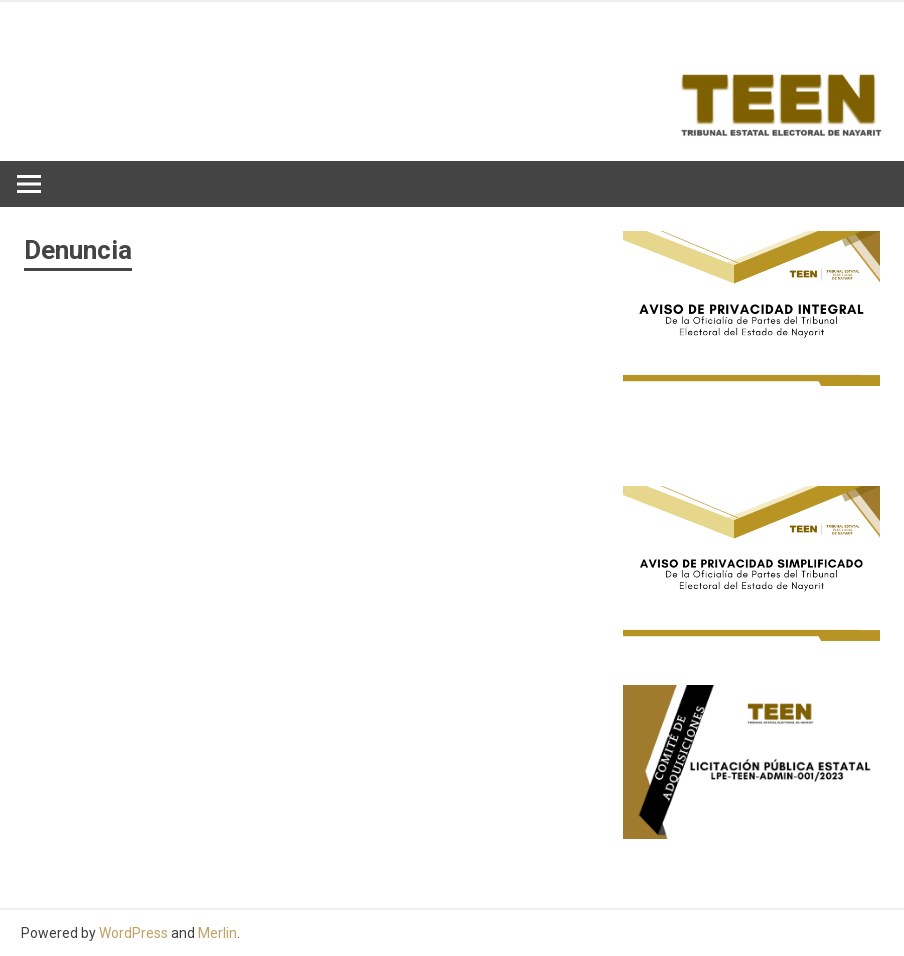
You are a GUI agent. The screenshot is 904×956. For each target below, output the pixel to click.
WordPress (133, 933)
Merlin (217, 933)
